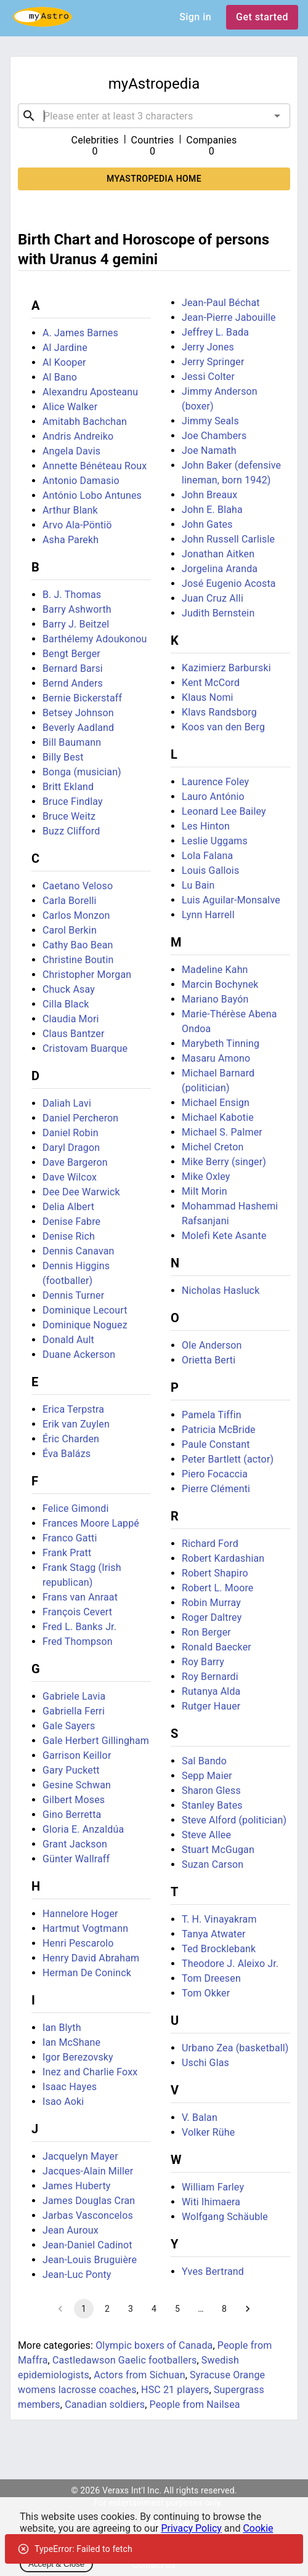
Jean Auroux (71, 2230)
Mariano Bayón (215, 999)
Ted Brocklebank (219, 1949)
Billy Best (63, 757)
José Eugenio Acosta (229, 583)
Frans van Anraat (80, 1597)
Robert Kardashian (223, 1558)
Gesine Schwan (77, 1785)
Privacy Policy (191, 2528)
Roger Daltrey (211, 1617)
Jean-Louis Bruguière (90, 2260)
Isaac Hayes (70, 2087)
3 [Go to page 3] (130, 2309)
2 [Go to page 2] (107, 2309)
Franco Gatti (70, 1538)
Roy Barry (203, 1662)
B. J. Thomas (72, 594)
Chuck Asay (69, 989)
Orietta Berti (208, 1360)
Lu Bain (198, 885)
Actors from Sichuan (139, 2375)
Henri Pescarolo (78, 1943)
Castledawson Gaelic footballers (124, 2360)
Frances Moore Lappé (91, 1523)
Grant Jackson (75, 1844)
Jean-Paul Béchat (221, 303)
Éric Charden (71, 1439)
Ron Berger (206, 1632)
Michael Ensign (215, 1102)
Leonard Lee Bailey (224, 811)
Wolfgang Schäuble (225, 2217)
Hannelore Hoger (80, 1914)
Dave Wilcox (70, 1177)
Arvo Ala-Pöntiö (77, 525)
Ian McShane (71, 2042)
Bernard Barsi (73, 668)
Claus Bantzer (73, 1034)
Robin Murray (211, 1603)
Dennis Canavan (79, 1251)
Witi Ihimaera (211, 2202)
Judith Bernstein (218, 613)
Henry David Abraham (91, 1958)
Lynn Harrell (208, 915)
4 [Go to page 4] (154, 2309)
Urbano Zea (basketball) (235, 2048)
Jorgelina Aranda (219, 569)
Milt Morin (204, 1191)
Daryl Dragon (71, 1147)
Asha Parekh (71, 540)
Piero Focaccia (215, 1474)
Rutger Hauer (211, 1706)
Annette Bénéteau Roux (95, 466)
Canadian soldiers (105, 2404)
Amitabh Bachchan (85, 421)
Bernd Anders (73, 683)
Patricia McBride (219, 1429)
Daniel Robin (71, 1133)
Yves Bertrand (213, 2271)
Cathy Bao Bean (78, 945)
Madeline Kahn (215, 969)
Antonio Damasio (81, 481)
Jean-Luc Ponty (77, 2274)
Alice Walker (70, 407)
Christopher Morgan (87, 974)
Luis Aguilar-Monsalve (231, 900)
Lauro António (213, 796)
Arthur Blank (70, 510)
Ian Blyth (62, 2027)
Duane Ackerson (79, 1354)
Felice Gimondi (76, 1508)
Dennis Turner (73, 1295)
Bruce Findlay (73, 801)
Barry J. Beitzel (76, 624)
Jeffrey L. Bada (215, 332)
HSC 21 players (175, 2390)
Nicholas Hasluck (220, 1290)
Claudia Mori (71, 1019)
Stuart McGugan (218, 1849)
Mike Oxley (206, 1176)
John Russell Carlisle (228, 539)
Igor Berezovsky (78, 2057)
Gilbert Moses (74, 1800)
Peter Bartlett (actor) (228, 1459)
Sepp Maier (207, 1776)
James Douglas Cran (89, 2201)
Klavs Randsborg (219, 712)
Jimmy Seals (210, 421)
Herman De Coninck (87, 1973)
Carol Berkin (70, 930)
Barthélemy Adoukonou (95, 639)
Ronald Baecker (216, 1647)
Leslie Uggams (215, 841)
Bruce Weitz (69, 816)
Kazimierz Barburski (226, 668)
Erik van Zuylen (76, 1424)
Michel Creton (213, 1147)
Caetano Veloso (78, 886)
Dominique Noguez (85, 1325)
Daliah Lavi (67, 1103)
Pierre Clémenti (216, 1489)
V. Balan (199, 2117)
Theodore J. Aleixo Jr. (230, 1963)
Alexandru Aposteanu (90, 392)
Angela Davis (71, 451)
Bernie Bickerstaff (82, 698)
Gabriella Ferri (74, 1711)
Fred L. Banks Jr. (79, 1627)
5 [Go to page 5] (177, 2309)
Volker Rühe (208, 2132)
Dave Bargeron (75, 1162)
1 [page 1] (84, 2309)
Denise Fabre (71, 1221)
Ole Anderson (212, 1345)
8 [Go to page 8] (224, 2309)
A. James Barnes (80, 333)
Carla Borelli (70, 900)
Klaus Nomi (207, 697)
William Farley (213, 2187)
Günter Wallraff (76, 1859)
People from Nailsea (195, 2404)
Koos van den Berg (223, 727)
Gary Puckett (71, 1770)
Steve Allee (206, 1835)
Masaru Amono (216, 1058)
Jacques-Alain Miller (88, 2171)
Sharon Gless (211, 1790)
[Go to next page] (247, 2309)
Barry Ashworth (77, 609)
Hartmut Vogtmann (85, 1928)
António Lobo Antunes (92, 495)
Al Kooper (64, 362)
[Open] (277, 115)
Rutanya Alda (211, 1691)
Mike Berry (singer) (224, 1162)
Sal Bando (204, 1761)
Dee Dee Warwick (81, 1192)
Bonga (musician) (82, 772)
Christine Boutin (78, 960)
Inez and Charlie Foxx (90, 2072)
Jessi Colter (208, 376)
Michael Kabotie (218, 1117)
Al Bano (60, 377)
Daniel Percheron (80, 1118)
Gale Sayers (69, 1726)
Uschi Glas (205, 2063)
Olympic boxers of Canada (154, 2345)
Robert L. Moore (218, 1588)
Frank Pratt (67, 1553)
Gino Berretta (72, 1814)
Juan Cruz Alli (212, 598)
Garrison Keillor (77, 1755)
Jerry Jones (208, 347)
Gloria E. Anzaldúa (83, 1829)
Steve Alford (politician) (234, 1820)
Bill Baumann (72, 742)
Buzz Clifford (71, 831)
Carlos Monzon (76, 915)
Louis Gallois (210, 870)
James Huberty (77, 2186)
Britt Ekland (68, 787)
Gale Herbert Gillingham (96, 1740)
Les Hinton (206, 826)
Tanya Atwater (214, 1934)
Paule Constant (216, 1444)
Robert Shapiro (215, 1573)
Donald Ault (68, 1340)
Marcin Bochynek (220, 984)
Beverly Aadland (78, 727)
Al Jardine (65, 347)
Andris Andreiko (78, 436)
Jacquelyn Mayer (80, 2156)
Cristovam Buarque (85, 1048)
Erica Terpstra (73, 1409)
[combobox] (154, 115)
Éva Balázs (67, 1454)
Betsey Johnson (78, 713)
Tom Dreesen (211, 1978)
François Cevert (77, 1612)
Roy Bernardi (210, 1676)
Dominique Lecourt (85, 1310)
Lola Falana (207, 856)
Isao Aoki (63, 2101)
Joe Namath (209, 450)
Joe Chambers (214, 436)
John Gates (207, 524)
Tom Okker (206, 1993)
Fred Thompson (78, 1641)
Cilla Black (66, 1004)
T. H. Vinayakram (219, 1919)
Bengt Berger (71, 654)
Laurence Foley (215, 782)
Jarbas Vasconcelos (88, 2215)
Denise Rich (69, 1236)
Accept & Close (56, 2564)
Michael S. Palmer (222, 1132)
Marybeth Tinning (220, 1043)
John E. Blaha (212, 509)
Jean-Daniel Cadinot (87, 2245)
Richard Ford (210, 1543)
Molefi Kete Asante (224, 1236)
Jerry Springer (213, 362)
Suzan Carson (212, 1864)
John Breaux (209, 495)
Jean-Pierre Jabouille (229, 317)
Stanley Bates (212, 1805)
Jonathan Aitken (218, 554)
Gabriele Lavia (74, 1696)
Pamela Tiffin (211, 1415)
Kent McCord (211, 682)
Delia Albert (68, 1207)
